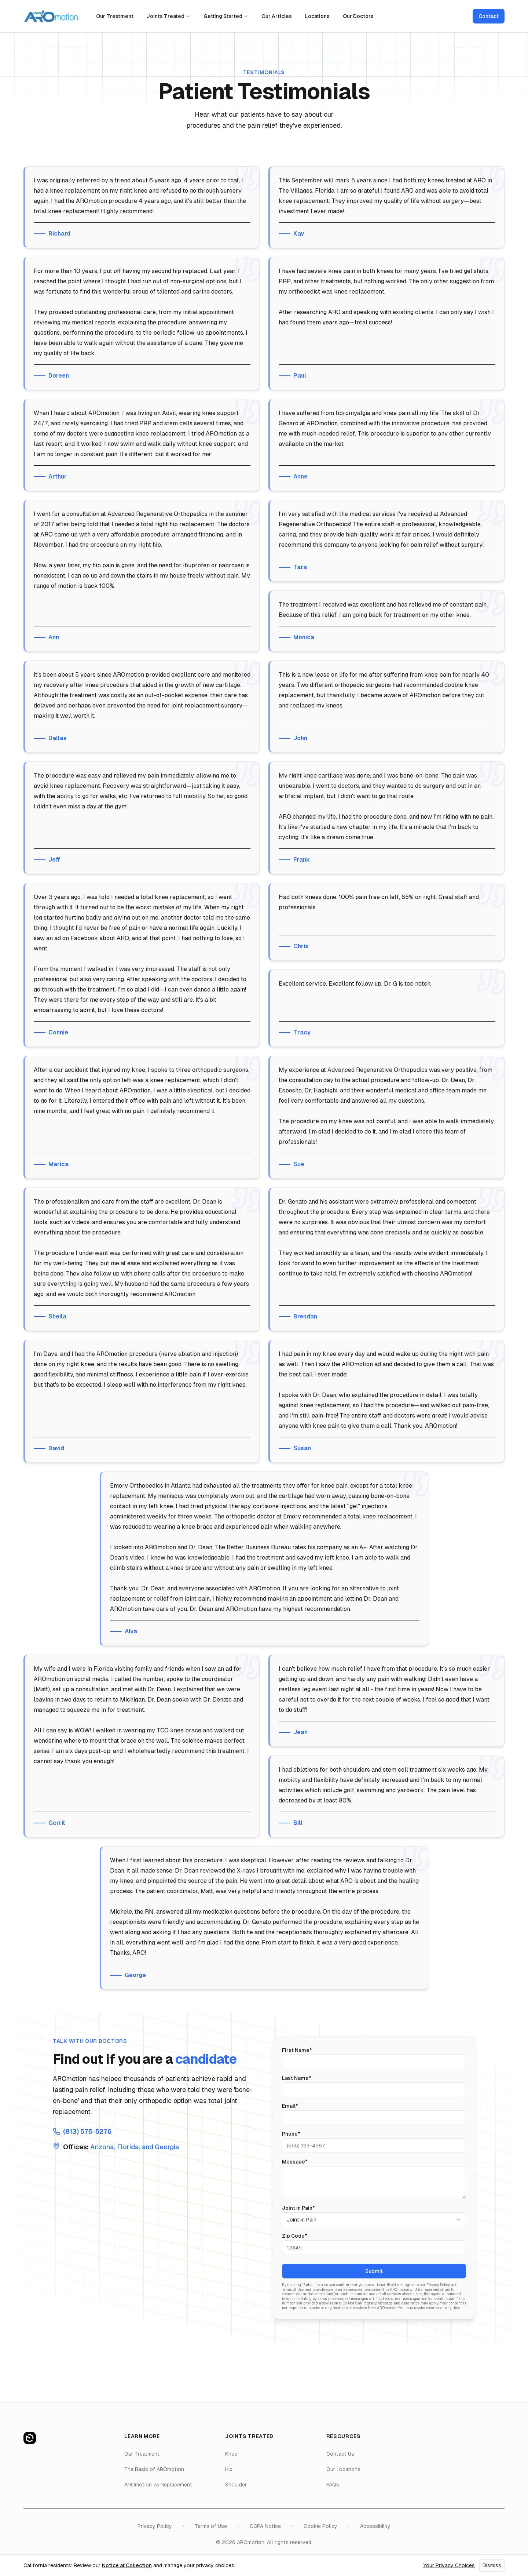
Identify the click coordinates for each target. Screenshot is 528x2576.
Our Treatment (114, 16)
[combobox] (374, 2219)
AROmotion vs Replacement (158, 2485)
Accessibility (375, 2526)
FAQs (332, 2485)
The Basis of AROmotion (154, 2469)
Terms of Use (211, 2526)
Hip (228, 2469)
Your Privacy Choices (449, 2565)
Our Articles (276, 16)
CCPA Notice (265, 2526)
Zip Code (294, 2236)
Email (290, 2106)
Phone (291, 2134)
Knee (231, 2454)
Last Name (296, 2078)
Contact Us (340, 2454)
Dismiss (492, 2565)
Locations (317, 16)
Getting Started (225, 16)
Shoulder (236, 2485)
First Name (297, 2050)
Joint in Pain (298, 2208)
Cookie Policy (320, 2526)
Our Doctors (358, 16)
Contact (488, 16)
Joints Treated (168, 16)
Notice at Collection (127, 2565)
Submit (374, 2271)
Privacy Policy (155, 2526)
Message (295, 2162)
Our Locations (343, 2469)
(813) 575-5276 (87, 2131)
